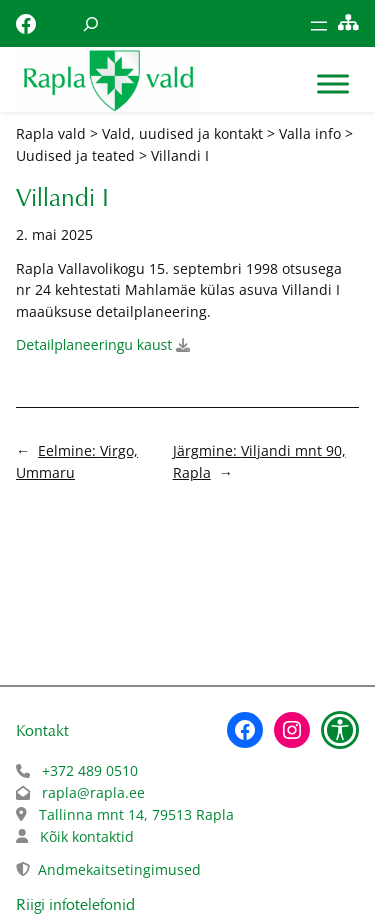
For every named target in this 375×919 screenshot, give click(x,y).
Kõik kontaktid (87, 836)
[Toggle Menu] (333, 84)
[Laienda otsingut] (91, 23)
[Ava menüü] (319, 26)
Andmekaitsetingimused (119, 869)
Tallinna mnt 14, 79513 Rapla (136, 814)
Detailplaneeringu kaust (94, 344)
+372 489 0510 (90, 770)
